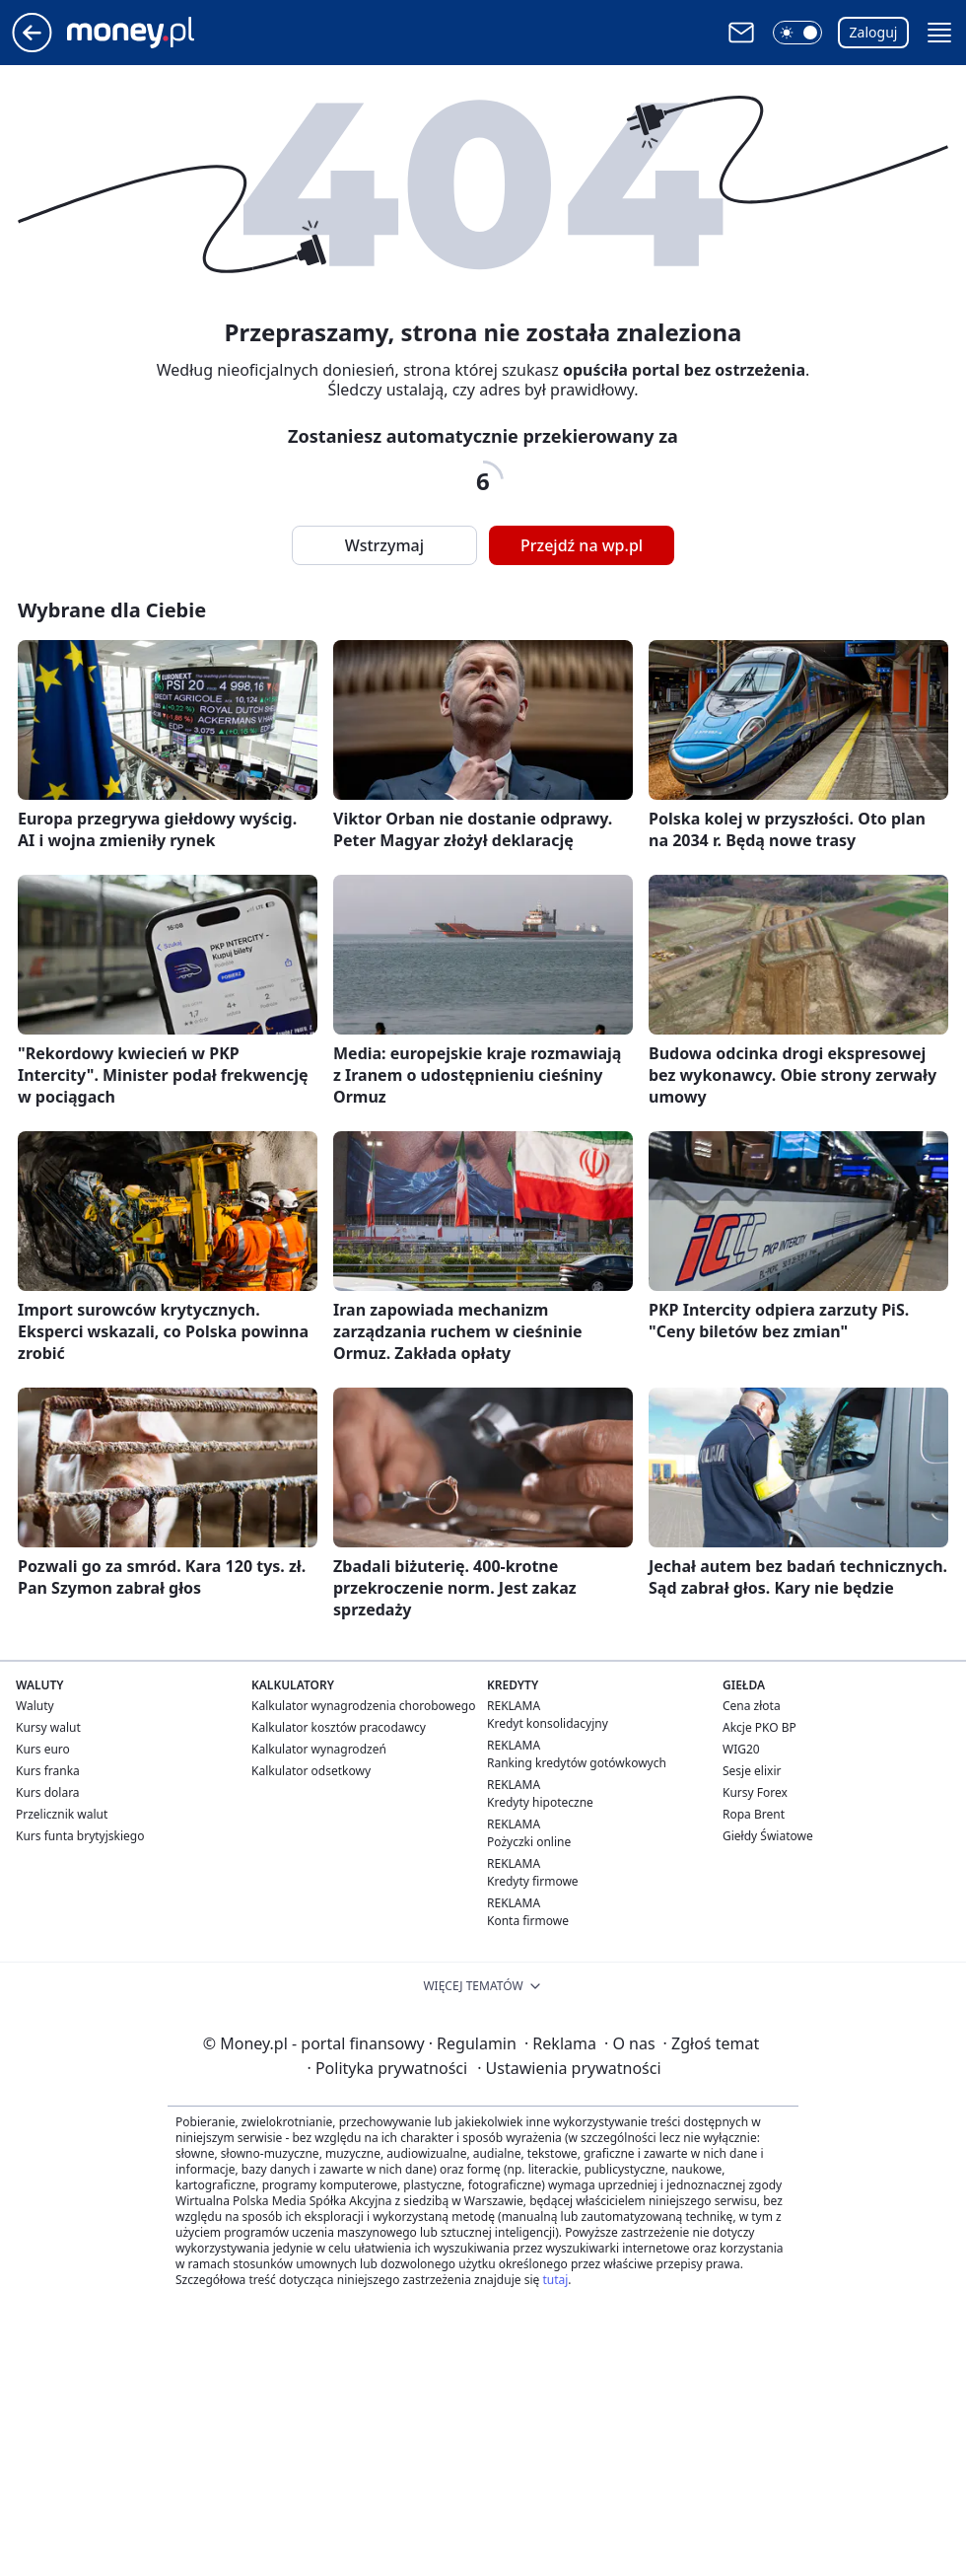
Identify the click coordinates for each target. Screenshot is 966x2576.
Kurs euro (43, 1749)
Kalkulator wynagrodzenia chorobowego (363, 1705)
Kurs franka (48, 1770)
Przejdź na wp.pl (581, 545)
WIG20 (741, 1749)
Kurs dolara (48, 1792)
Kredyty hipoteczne (540, 1802)
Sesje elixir (752, 1770)
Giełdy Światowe (768, 1835)
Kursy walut (48, 1727)
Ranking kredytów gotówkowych (576, 1762)
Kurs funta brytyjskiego (80, 1835)
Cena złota (752, 1705)
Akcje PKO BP (759, 1727)
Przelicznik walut (61, 1814)
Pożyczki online (529, 1841)
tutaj (555, 2279)
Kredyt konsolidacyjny (547, 1723)
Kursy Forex (755, 1792)
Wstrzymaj (384, 545)
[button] (797, 32)
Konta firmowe (528, 1920)
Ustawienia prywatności (568, 2068)
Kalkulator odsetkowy (311, 1770)
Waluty (35, 1705)
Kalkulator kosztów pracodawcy (338, 1727)
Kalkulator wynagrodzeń (318, 1749)
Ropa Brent (754, 1814)
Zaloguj (874, 32)
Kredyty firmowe (533, 1881)
